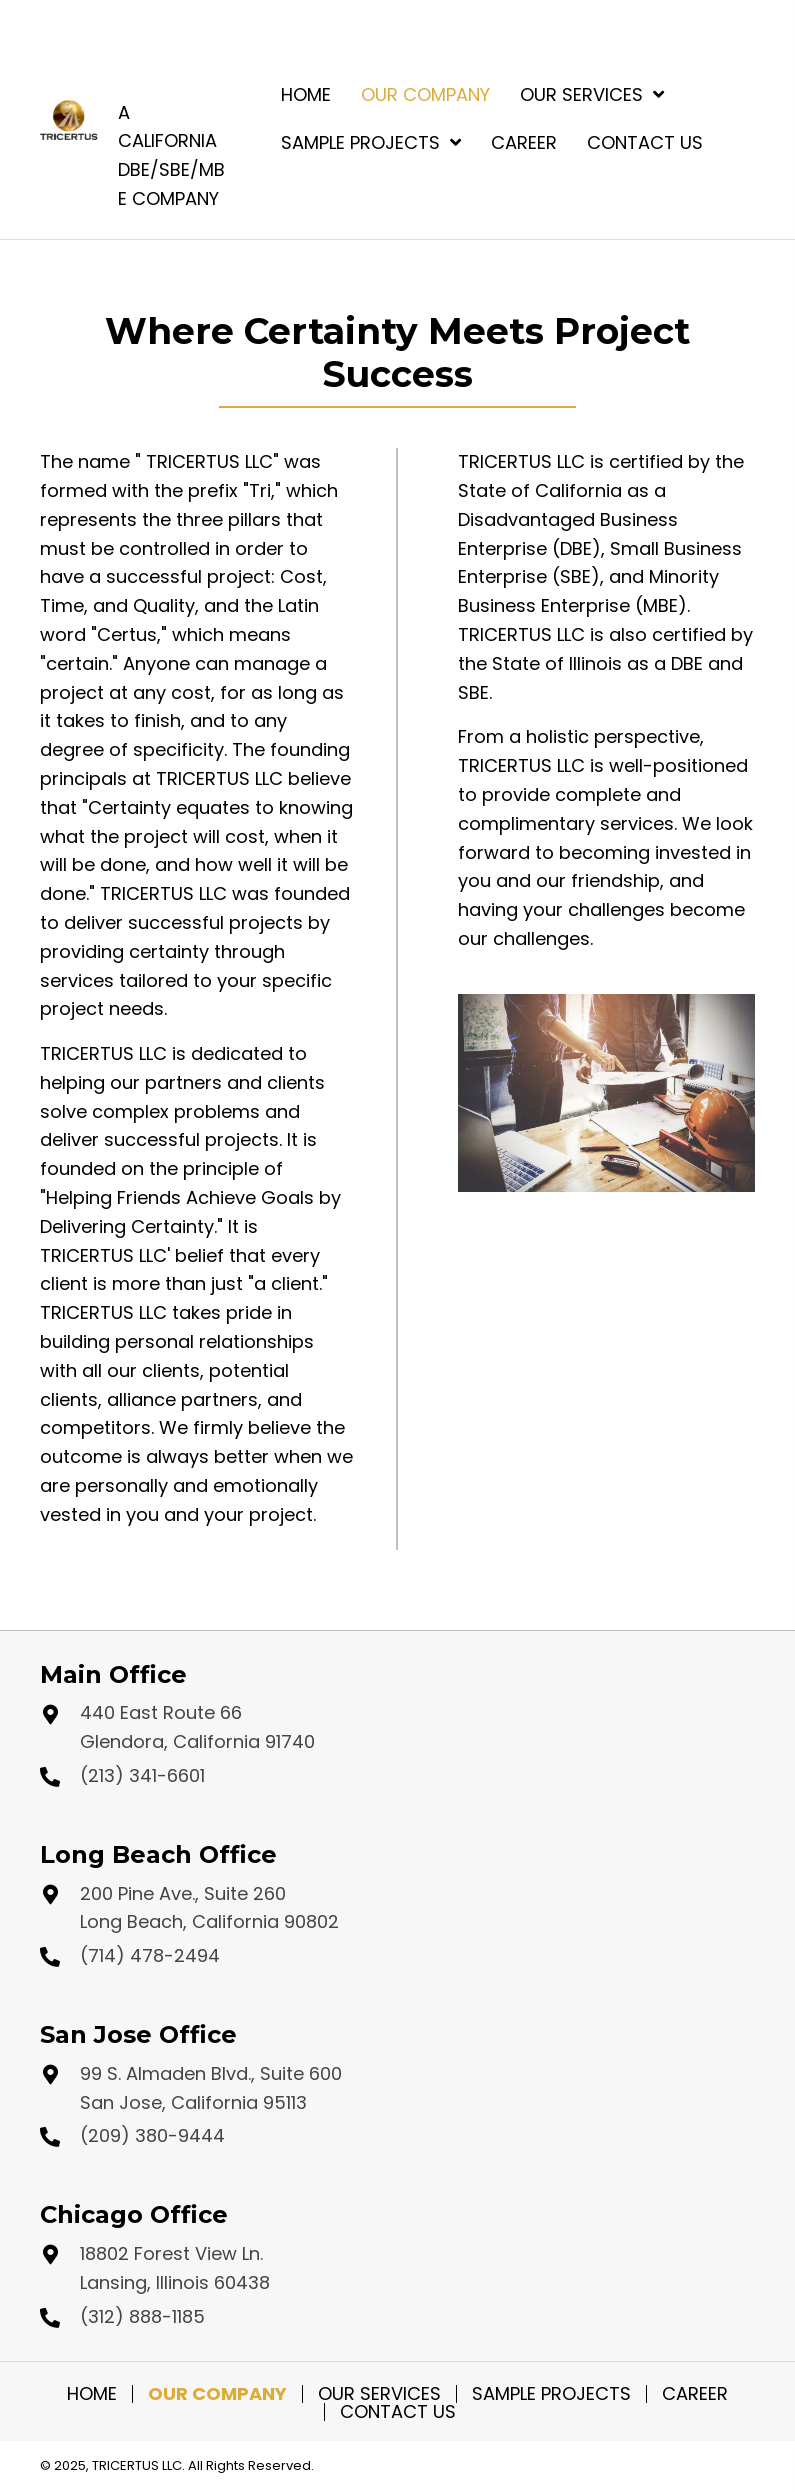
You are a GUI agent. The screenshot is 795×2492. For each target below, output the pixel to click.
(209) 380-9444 (152, 2135)
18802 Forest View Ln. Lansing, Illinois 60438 (175, 2268)
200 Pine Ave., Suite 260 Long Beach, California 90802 (209, 1908)
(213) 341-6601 (142, 1775)
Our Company (217, 2394)
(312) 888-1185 (142, 2316)
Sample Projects (551, 2394)
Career (695, 2394)
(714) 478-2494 (150, 1955)
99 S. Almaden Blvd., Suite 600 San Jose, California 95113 (211, 2088)
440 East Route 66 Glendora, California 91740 (197, 1727)
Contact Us (398, 2412)
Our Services (379, 2394)
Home (92, 2394)
